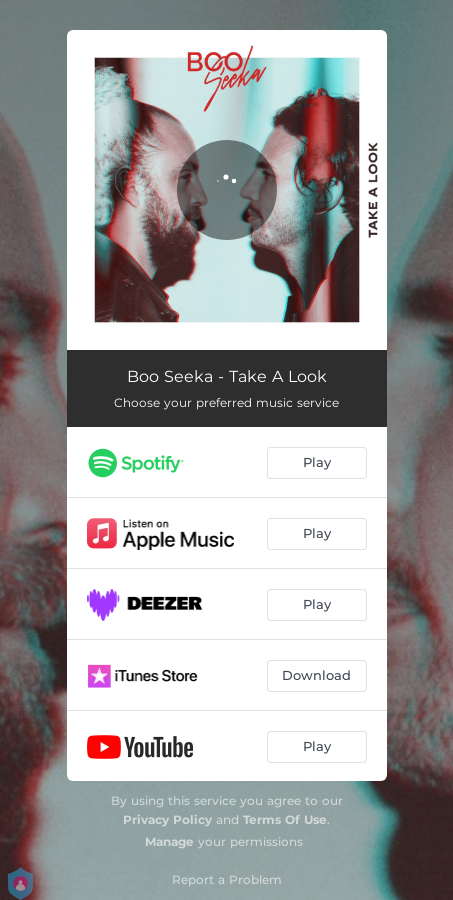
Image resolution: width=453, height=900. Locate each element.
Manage (169, 841)
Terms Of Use (285, 819)
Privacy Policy (167, 819)
